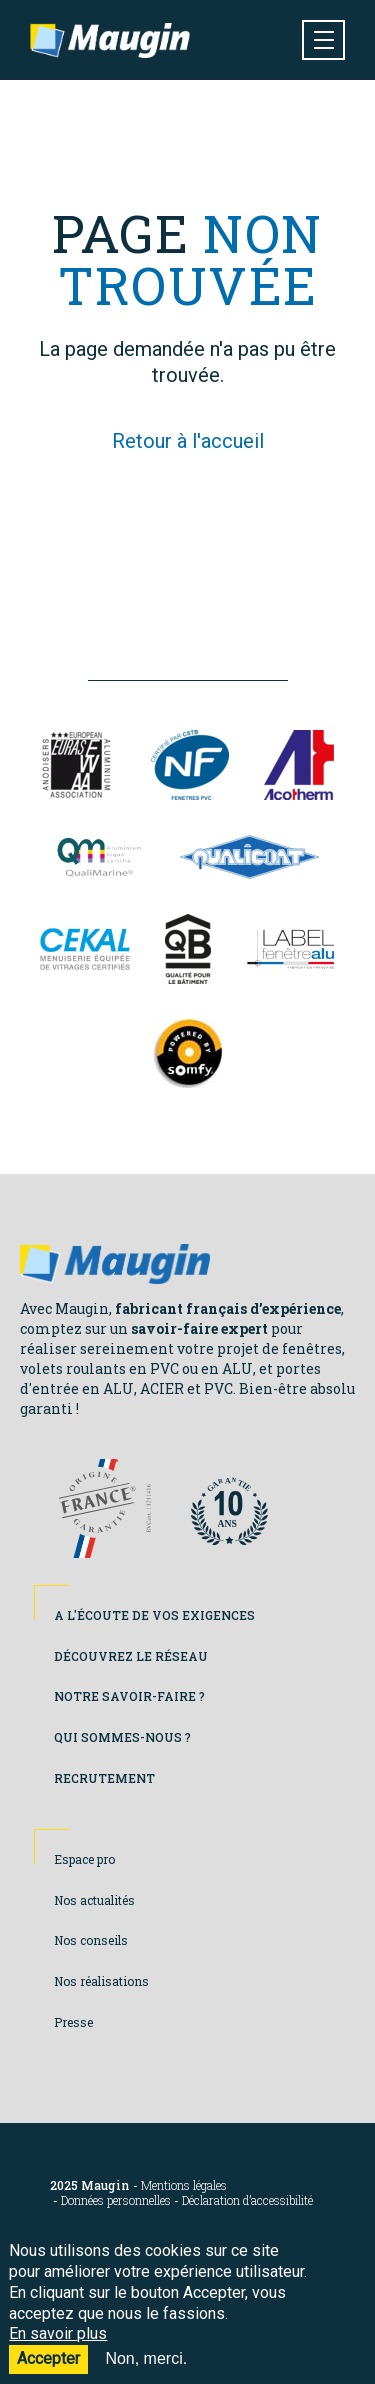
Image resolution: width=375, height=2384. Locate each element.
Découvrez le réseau (131, 1656)
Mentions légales (184, 2185)
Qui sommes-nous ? (122, 1737)
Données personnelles (116, 2200)
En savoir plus (58, 2347)
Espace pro (84, 1859)
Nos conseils (91, 1940)
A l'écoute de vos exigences (154, 1615)
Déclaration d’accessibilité (247, 2200)
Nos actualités (94, 1900)
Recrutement (104, 1778)
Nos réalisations (101, 1981)
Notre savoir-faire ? (129, 1696)
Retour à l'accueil (188, 441)
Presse (73, 2022)
